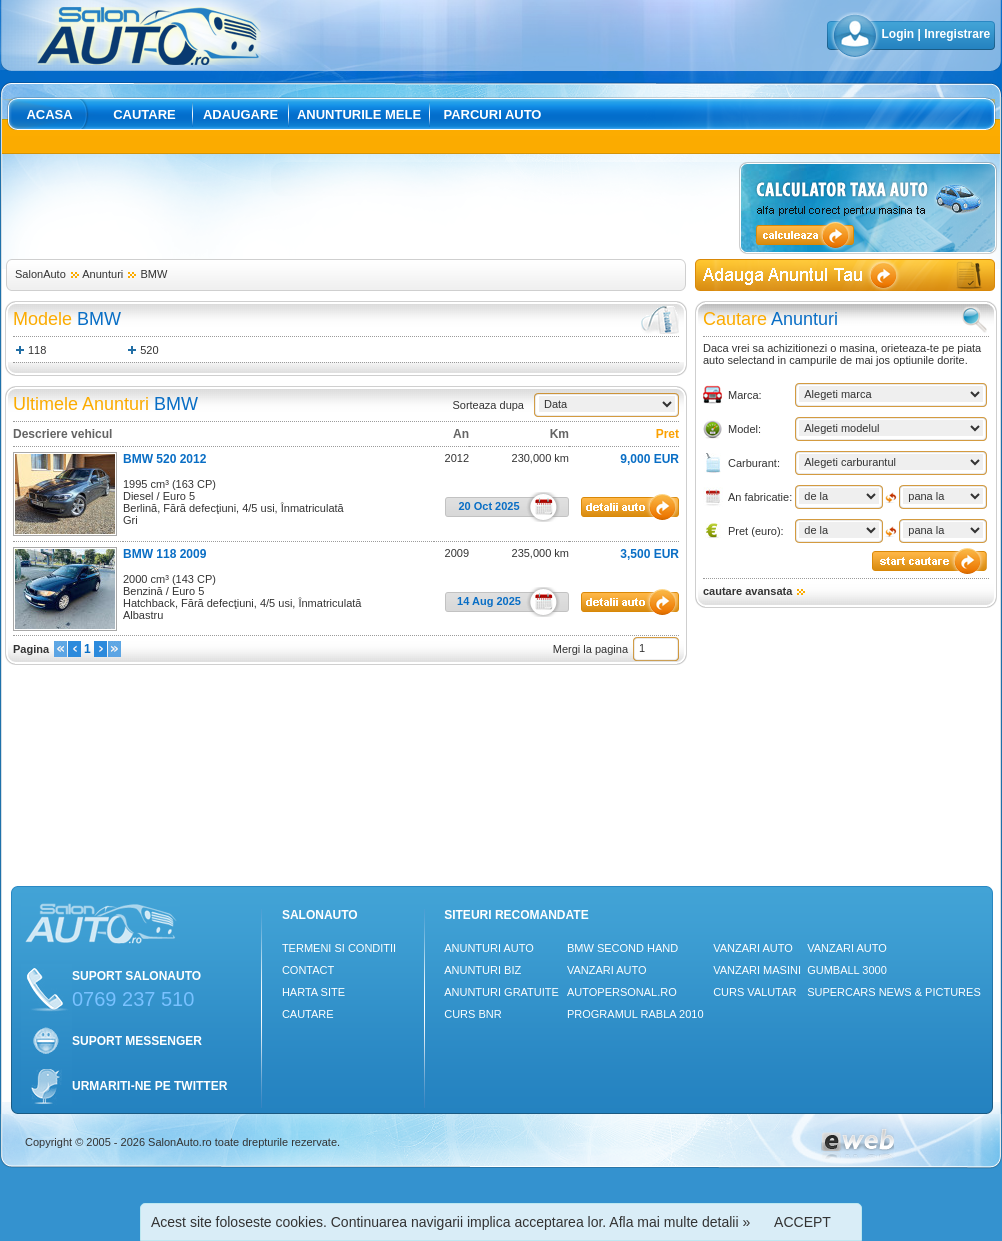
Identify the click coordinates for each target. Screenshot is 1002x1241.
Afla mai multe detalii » (679, 1222)
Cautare (144, 114)
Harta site (313, 992)
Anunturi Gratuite (501, 992)
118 (37, 350)
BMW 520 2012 (164, 459)
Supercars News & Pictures (894, 992)
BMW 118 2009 (164, 554)
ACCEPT (802, 1222)
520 (149, 350)
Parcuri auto (493, 114)
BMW (153, 274)
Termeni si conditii (339, 948)
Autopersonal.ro (622, 992)
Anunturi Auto (489, 948)
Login (898, 34)
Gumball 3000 (847, 970)
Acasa (49, 114)
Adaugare (240, 114)
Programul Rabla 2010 (635, 1014)
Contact (308, 970)
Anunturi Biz (482, 970)
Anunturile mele (359, 114)
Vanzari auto (607, 970)
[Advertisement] (369, 207)
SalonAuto (40, 274)
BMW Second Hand (622, 948)
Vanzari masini (757, 970)
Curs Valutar (754, 992)
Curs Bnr (472, 1014)
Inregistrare (957, 34)
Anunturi (102, 274)
